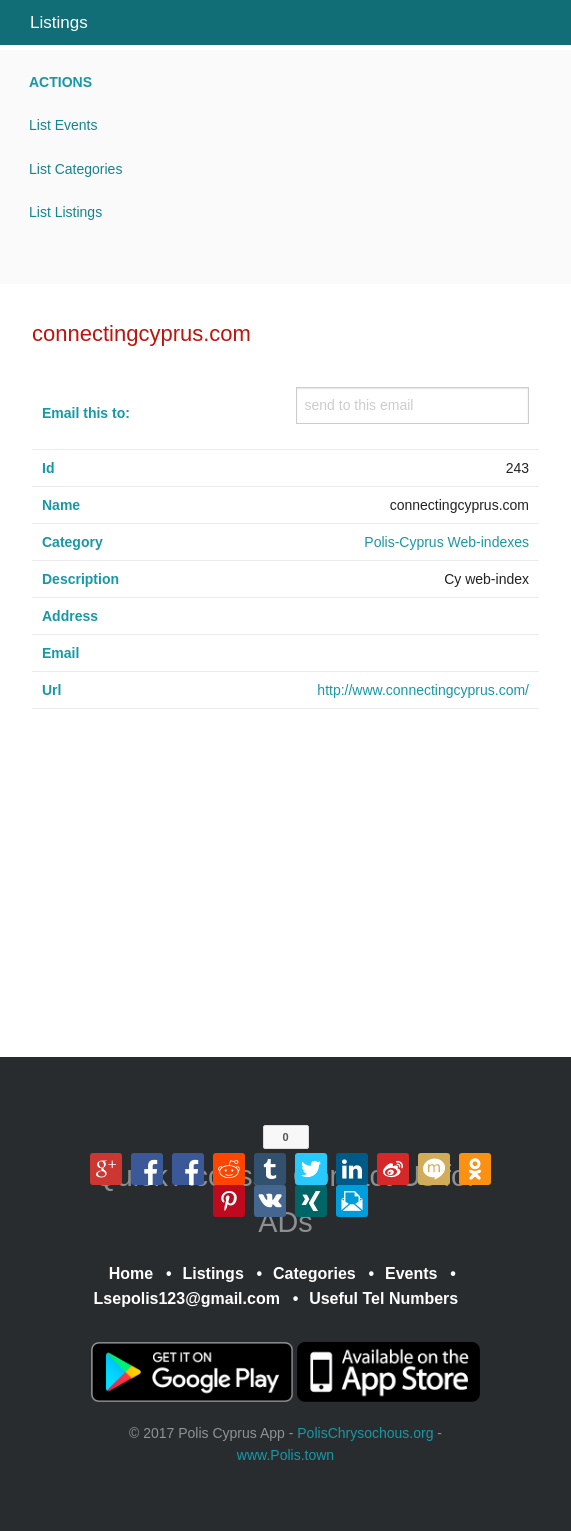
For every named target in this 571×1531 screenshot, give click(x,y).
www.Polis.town (285, 1455)
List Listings (65, 212)
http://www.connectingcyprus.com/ (423, 690)
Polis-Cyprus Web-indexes (446, 542)
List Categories (75, 169)
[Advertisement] (285, 893)
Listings (59, 22)
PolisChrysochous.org (365, 1433)
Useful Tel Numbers (383, 1298)
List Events (63, 125)
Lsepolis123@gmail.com (187, 1298)
